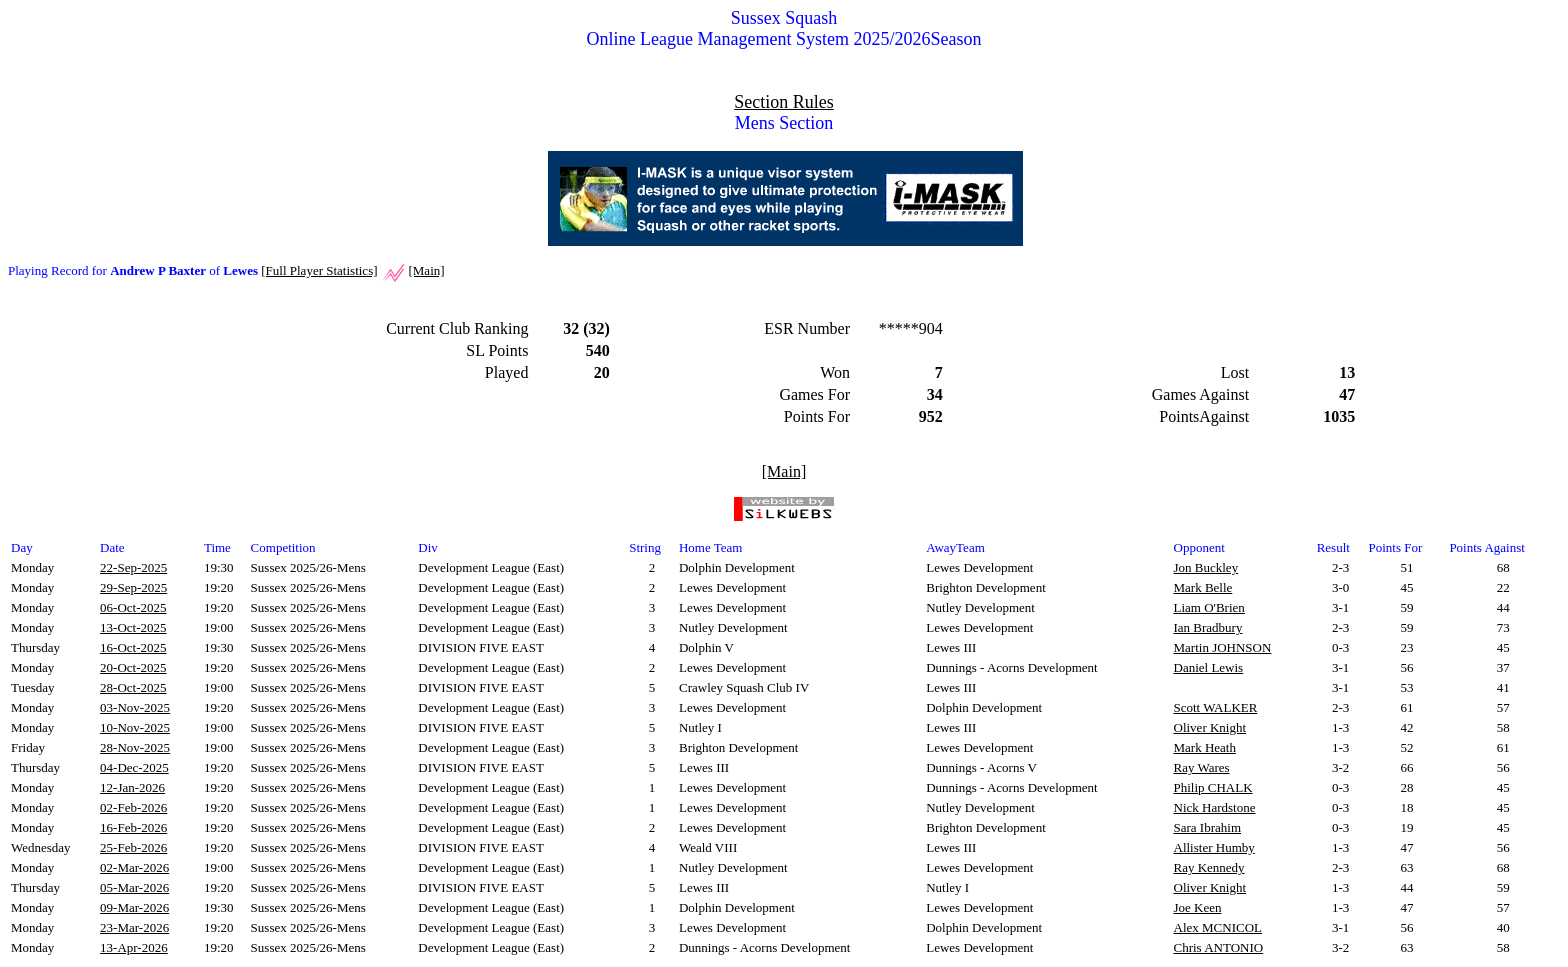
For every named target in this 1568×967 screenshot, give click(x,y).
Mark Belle (1203, 587)
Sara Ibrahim (1208, 827)
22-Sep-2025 (133, 567)
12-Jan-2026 (132, 787)
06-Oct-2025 (133, 607)
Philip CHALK (1213, 787)
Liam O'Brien (1209, 607)
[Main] (426, 270)
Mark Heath (1205, 747)
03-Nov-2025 (135, 707)
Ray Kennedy (1209, 867)
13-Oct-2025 (133, 627)
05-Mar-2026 (134, 887)
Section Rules (784, 102)
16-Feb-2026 (133, 827)
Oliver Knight (1210, 727)
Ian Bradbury (1208, 627)
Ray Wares (1202, 767)
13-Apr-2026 (134, 947)
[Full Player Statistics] (319, 270)
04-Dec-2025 (134, 767)
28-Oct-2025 (133, 687)
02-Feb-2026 (133, 807)
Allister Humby (1214, 847)
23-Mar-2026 (134, 927)
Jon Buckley (1206, 567)
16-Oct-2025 (133, 647)
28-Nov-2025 (135, 747)
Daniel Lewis (1209, 667)
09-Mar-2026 (134, 907)
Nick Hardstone (1215, 807)
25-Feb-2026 (133, 847)
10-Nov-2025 (135, 727)
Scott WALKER (1216, 707)
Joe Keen (1198, 907)
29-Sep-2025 (133, 587)
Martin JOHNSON (1223, 647)
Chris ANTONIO (1219, 947)
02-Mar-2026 (134, 867)
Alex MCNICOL (1218, 927)
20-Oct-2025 (133, 667)
